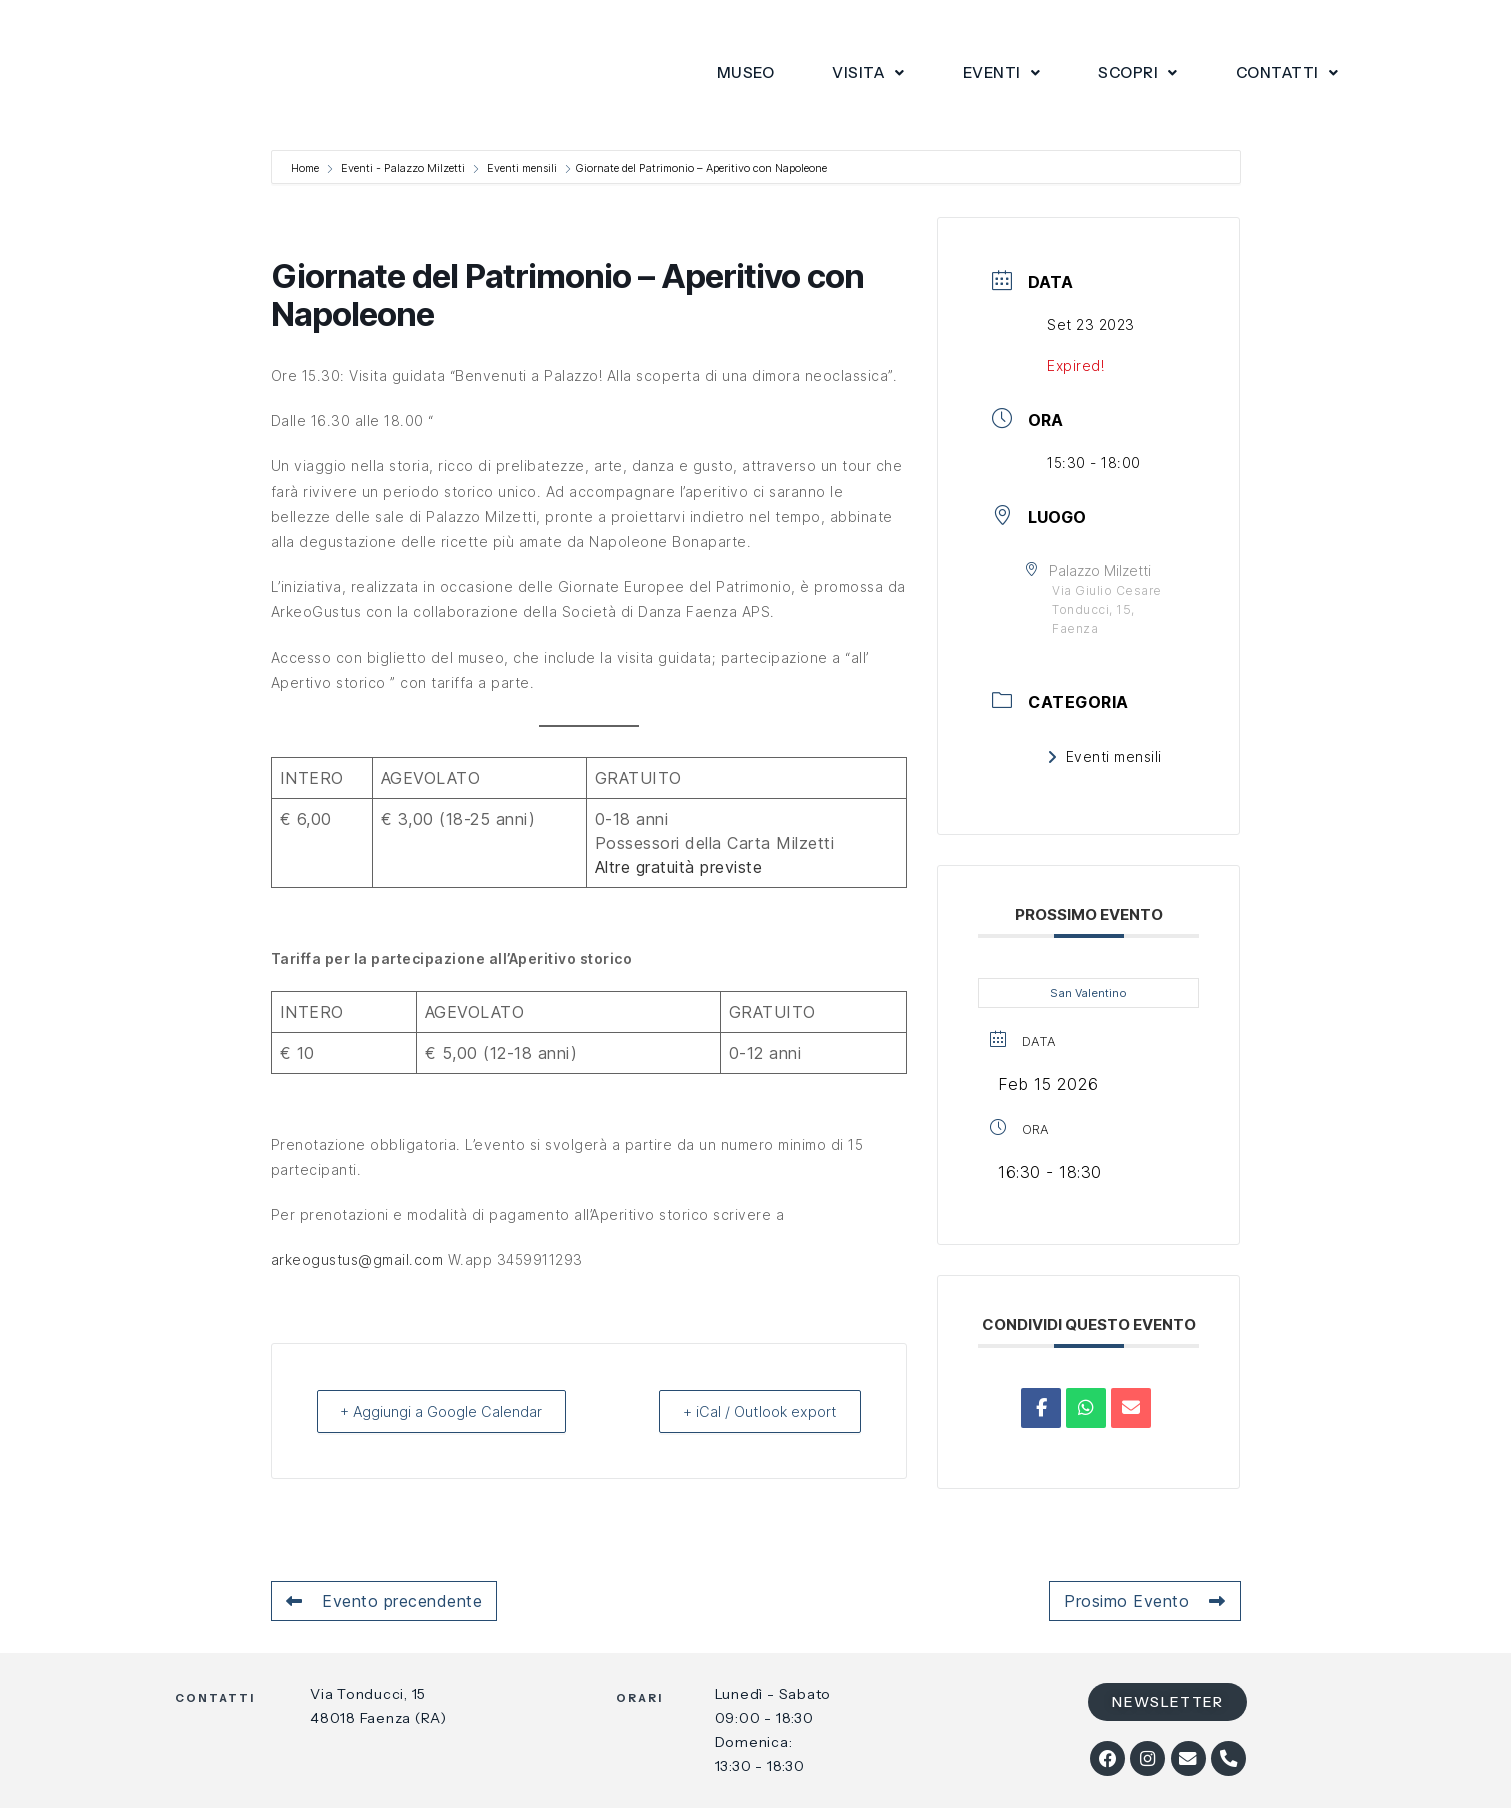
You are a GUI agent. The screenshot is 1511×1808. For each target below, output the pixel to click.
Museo (746, 72)
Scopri (1138, 72)
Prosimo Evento (1145, 1601)
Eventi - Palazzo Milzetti (403, 168)
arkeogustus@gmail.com (357, 1259)
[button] (868, 73)
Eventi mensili (522, 168)
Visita (868, 72)
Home (306, 168)
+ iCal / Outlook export (754, 1411)
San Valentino (1088, 993)
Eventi (1002, 72)
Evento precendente (384, 1601)
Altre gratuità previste (679, 867)
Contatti (1287, 72)
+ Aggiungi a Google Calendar (447, 1411)
